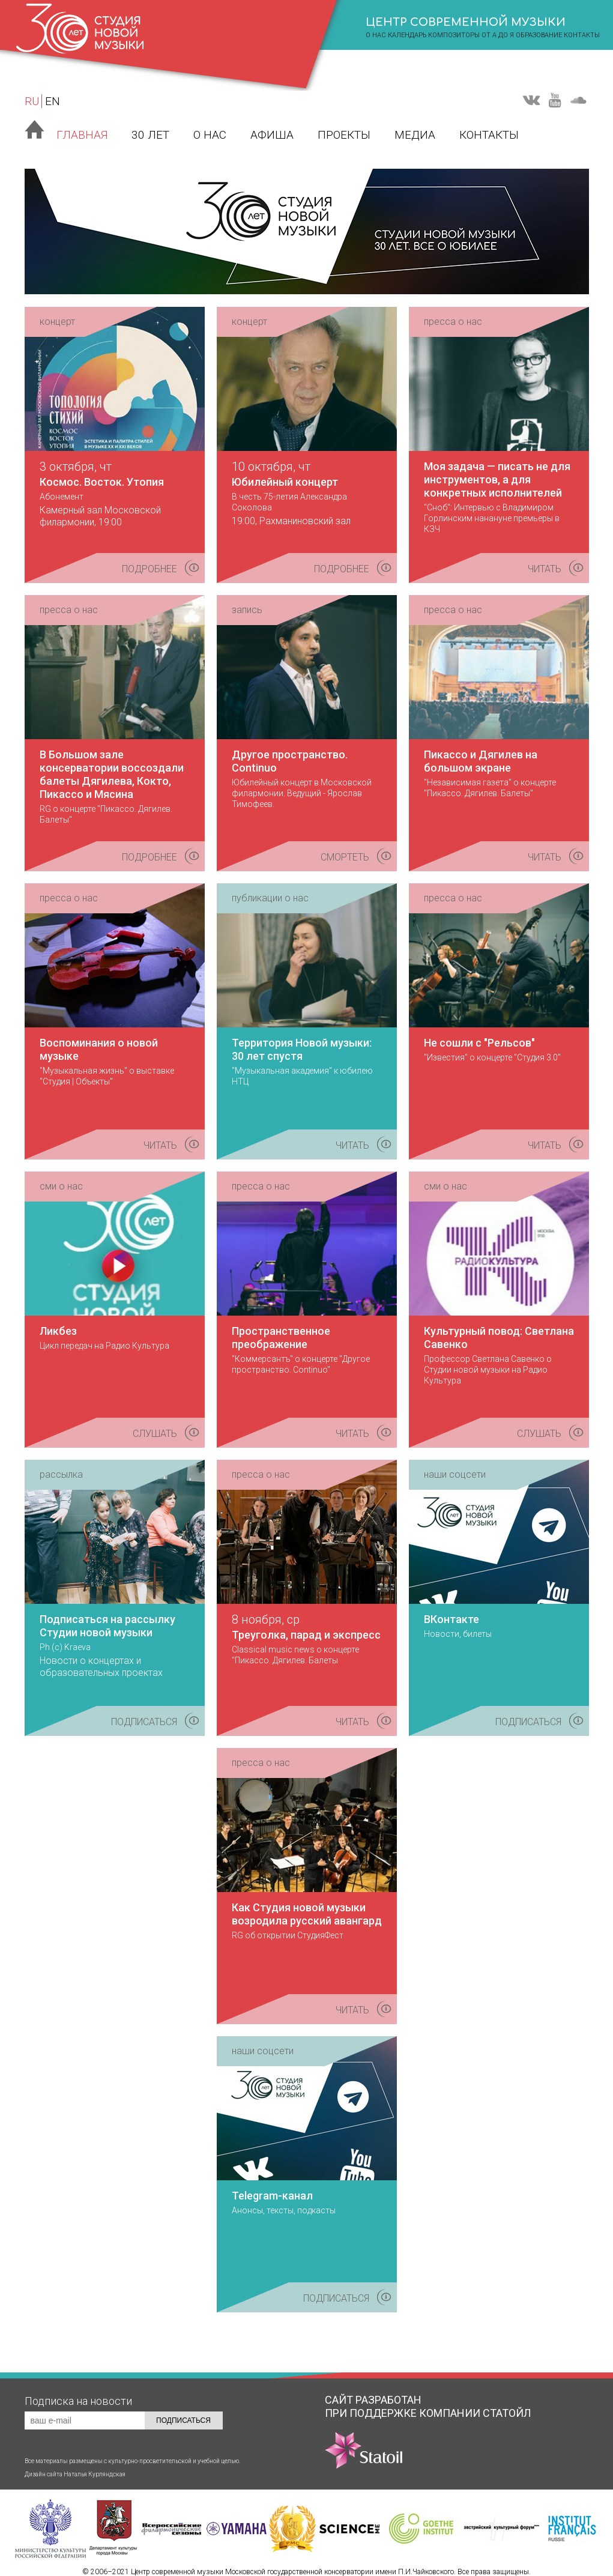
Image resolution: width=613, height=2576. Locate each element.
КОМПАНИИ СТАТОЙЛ (428, 2438)
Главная (81, 135)
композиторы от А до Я (471, 35)
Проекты (344, 135)
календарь (407, 35)
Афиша (272, 135)
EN (52, 101)
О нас (209, 135)
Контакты (582, 35)
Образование (539, 35)
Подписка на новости (78, 2401)
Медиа (414, 135)
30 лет (150, 135)
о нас (376, 35)
